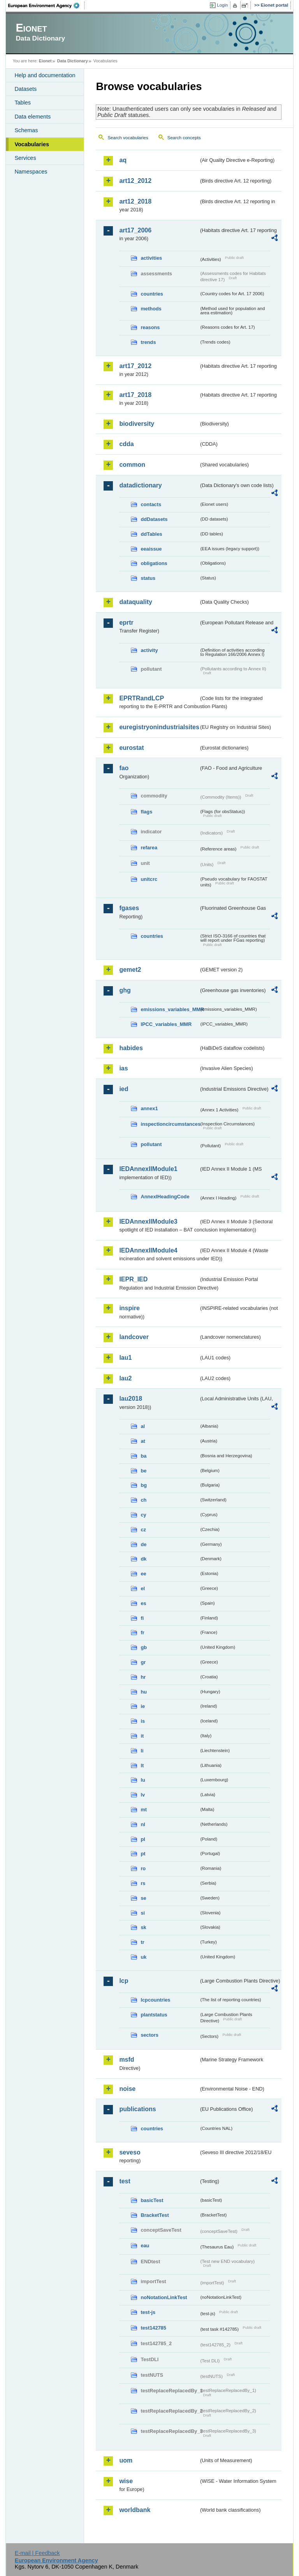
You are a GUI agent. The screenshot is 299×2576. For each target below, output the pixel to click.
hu (144, 1692)
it (142, 1736)
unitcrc (149, 879)
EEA (46, 5)
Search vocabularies (127, 137)
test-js (148, 2312)
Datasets (25, 89)
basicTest (152, 2200)
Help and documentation (44, 75)
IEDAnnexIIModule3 (148, 1221)
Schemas (26, 130)
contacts (151, 504)
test (124, 2181)
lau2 (125, 1378)
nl (143, 1824)
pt (143, 1854)
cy (143, 1515)
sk (143, 1927)
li (142, 1751)
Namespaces (30, 171)
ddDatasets (154, 519)
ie (143, 1706)
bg (144, 1485)
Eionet (45, 60)
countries (152, 294)
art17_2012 (135, 366)
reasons (150, 327)
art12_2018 (135, 201)
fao (123, 768)
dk (143, 1559)
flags (146, 812)
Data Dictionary (72, 60)
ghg (124, 990)
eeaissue (151, 549)
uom (125, 2460)
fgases (129, 908)
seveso (129, 2152)
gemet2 (130, 969)
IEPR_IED (133, 1279)
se (143, 1898)
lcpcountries (155, 2000)
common (132, 464)
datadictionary (140, 485)
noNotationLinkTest (164, 2297)
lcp (123, 1980)
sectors (149, 2035)
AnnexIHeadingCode (165, 1196)
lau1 (125, 1357)
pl (143, 1839)
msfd (126, 2059)
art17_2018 (135, 395)
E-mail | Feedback (37, 2553)
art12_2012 (135, 180)
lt (142, 1765)
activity (149, 650)
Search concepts (184, 137)
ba (143, 1456)
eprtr (126, 622)
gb (144, 1647)
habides (130, 1048)
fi (142, 1618)
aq (123, 160)
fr (142, 1632)
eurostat (131, 747)
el (143, 1588)
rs (143, 1883)
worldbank (134, 2510)
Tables (22, 102)
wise (126, 2481)
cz (143, 1529)
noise (127, 2088)
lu (143, 1780)
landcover (134, 1337)
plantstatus (154, 2015)
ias (123, 1068)
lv (143, 1795)
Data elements (32, 116)
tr (142, 1942)
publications (137, 2109)
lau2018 (130, 1398)
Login (222, 5)
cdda (126, 444)
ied (123, 1089)
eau (145, 2245)
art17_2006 (135, 230)
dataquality (135, 602)
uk (143, 1957)
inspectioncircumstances (170, 1124)
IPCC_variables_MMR (166, 1024)
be (143, 1471)
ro (143, 1868)
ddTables (151, 534)
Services (25, 158)
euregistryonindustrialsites (159, 727)
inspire (129, 1308)
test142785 (153, 2328)
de (143, 1544)
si (143, 1913)
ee (143, 1574)
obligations (154, 563)
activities (151, 258)
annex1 (149, 1108)
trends (148, 342)
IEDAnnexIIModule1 (148, 1169)
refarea (149, 847)
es (143, 1603)
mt (144, 1809)
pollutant (151, 1144)
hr (143, 1677)
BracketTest (155, 2215)
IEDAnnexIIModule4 (148, 1250)
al (143, 1426)
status (148, 578)
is (143, 1721)
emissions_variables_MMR (170, 1009)
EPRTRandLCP (141, 698)
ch (143, 1500)
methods (151, 309)
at (143, 1441)
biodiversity (136, 423)
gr (143, 1662)
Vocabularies (31, 144)
